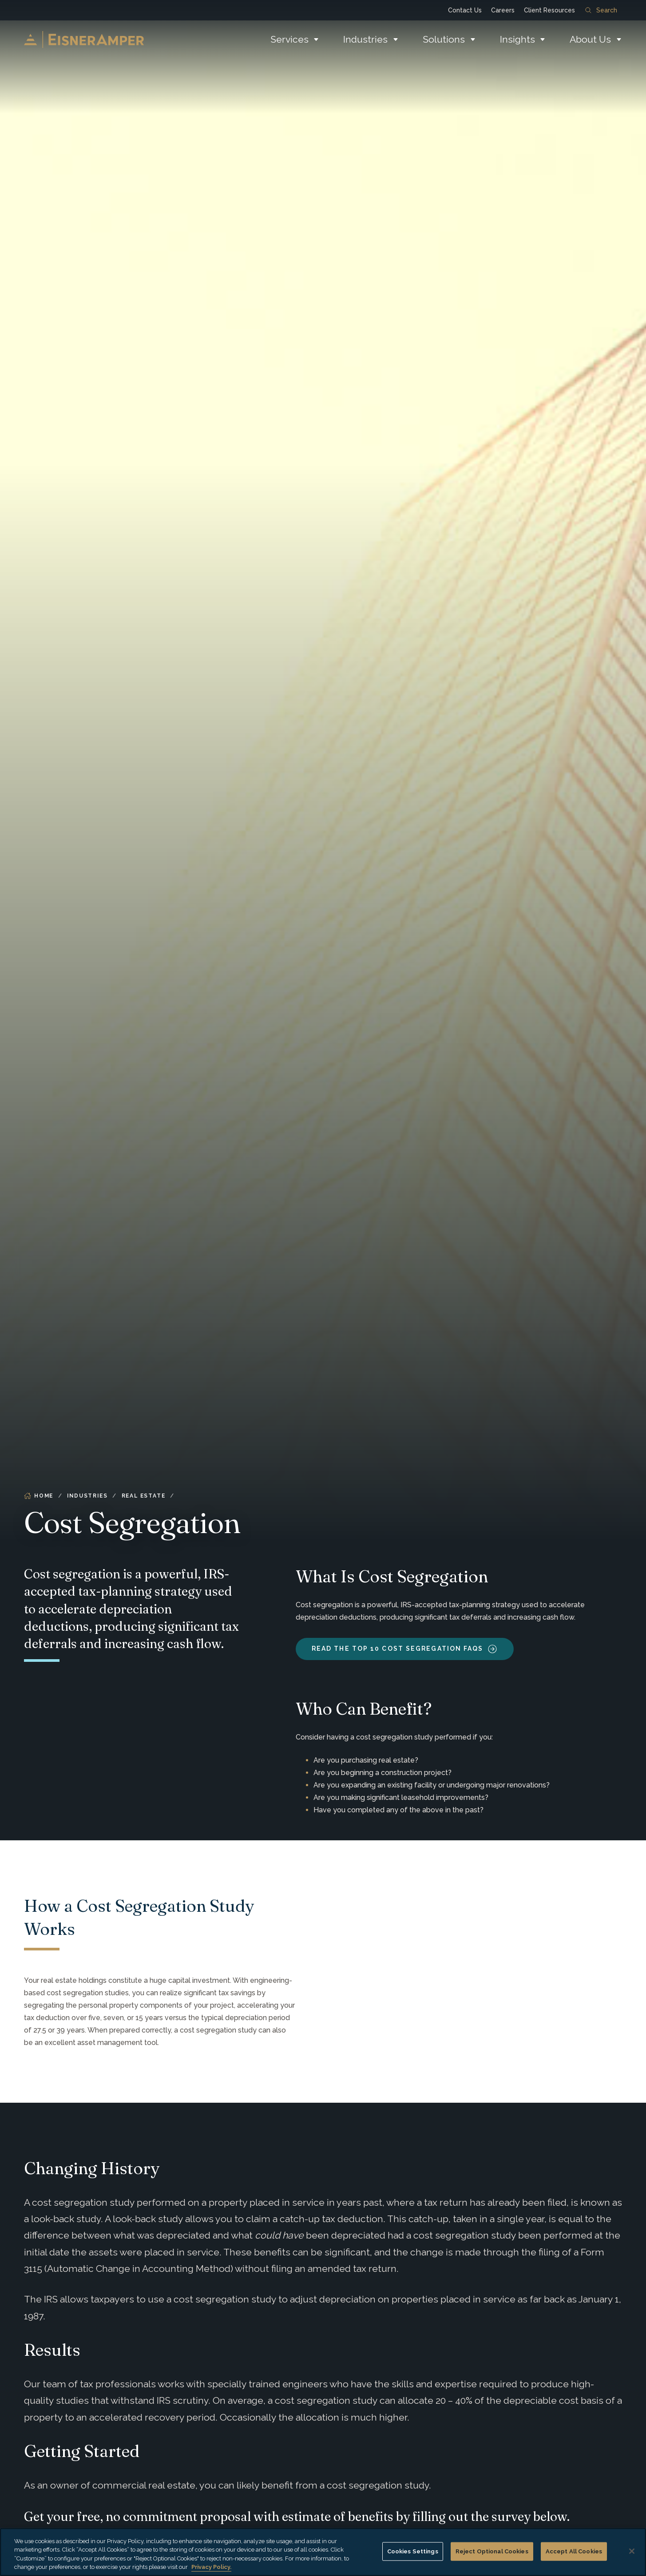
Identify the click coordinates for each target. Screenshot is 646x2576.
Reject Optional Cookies (492, 2551)
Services (289, 39)
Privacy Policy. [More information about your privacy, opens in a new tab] (211, 2567)
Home (38, 1495)
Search (601, 10)
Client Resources (549, 10)
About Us (590, 39)
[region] (323, 2552)
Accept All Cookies (574, 2551)
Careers (503, 10)
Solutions (444, 39)
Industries (365, 39)
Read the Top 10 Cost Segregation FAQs (398, 1648)
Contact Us (465, 10)
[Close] (632, 2551)
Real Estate (144, 1496)
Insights (517, 39)
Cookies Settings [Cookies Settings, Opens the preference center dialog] (412, 2551)
